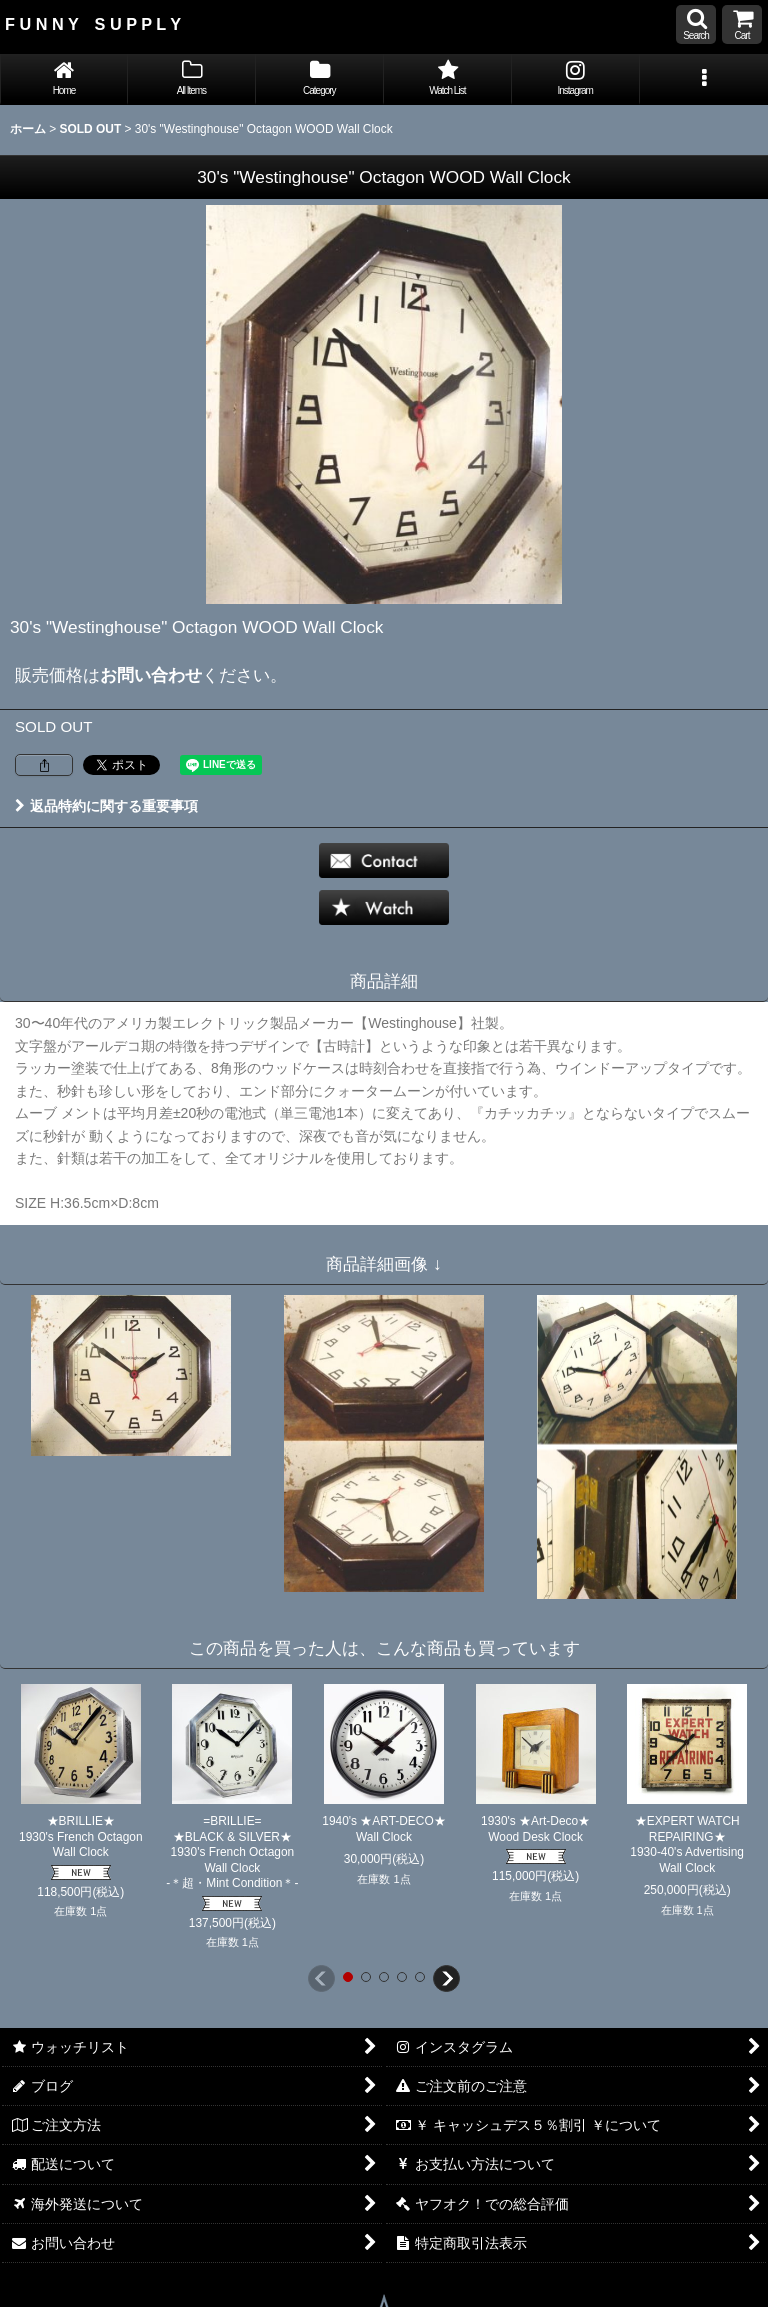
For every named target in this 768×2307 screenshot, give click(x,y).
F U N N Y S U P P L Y (93, 24)
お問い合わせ (151, 675)
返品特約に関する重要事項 (106, 806)
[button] (696, 24)
